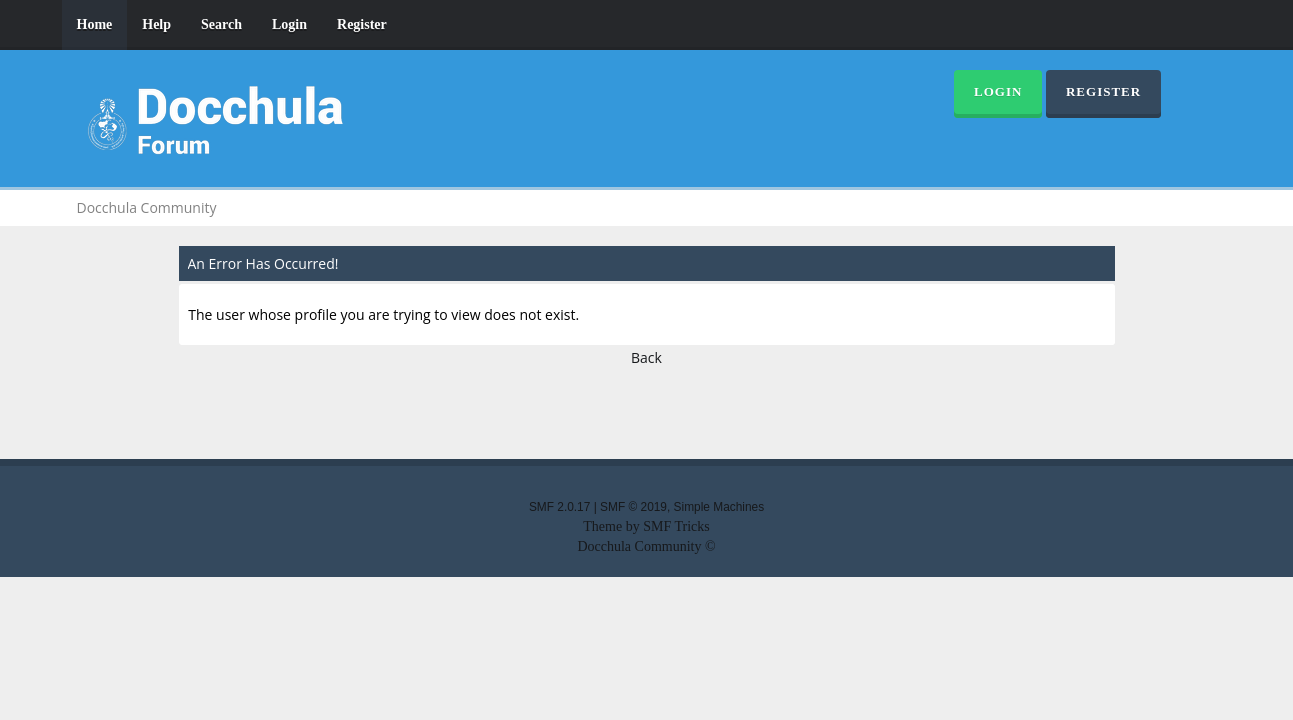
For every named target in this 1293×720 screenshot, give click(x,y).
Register (362, 24)
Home (95, 24)
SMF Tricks (676, 526)
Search (221, 24)
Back (646, 357)
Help (156, 24)
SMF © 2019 (633, 507)
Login (289, 24)
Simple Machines (719, 507)
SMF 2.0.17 (559, 507)
